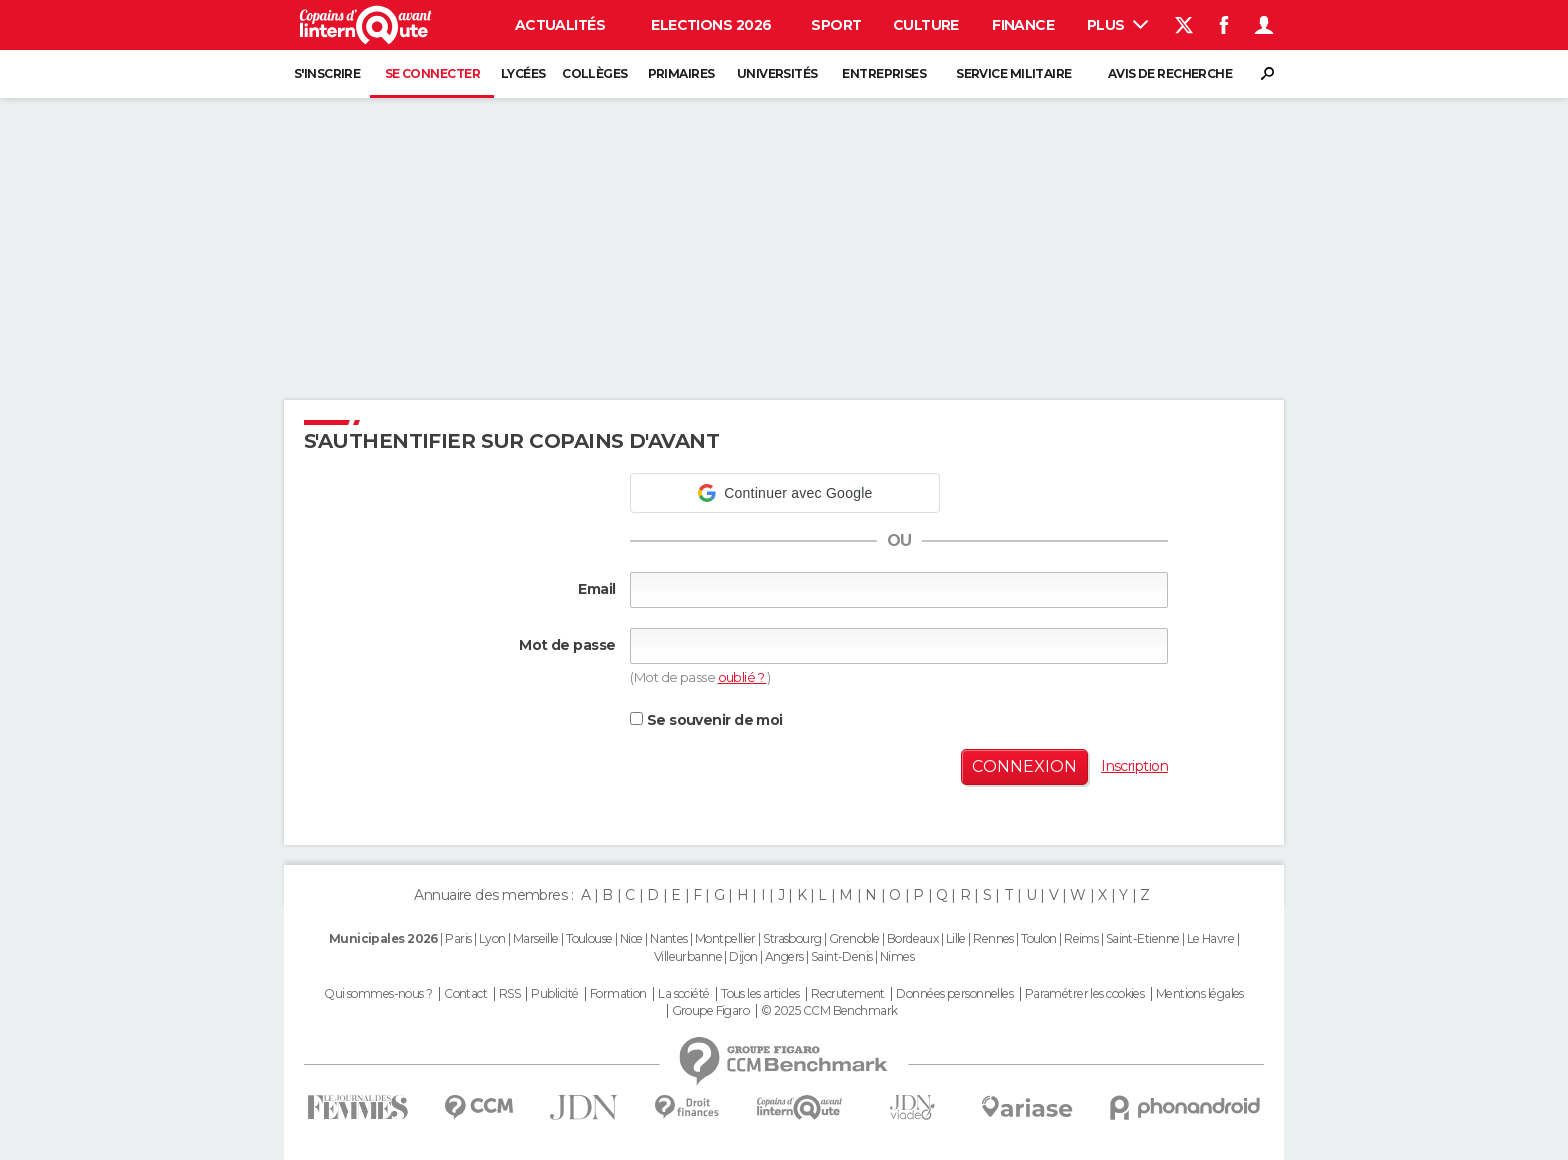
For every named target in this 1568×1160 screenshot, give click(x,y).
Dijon (743, 956)
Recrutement (848, 994)
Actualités (560, 25)
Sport (836, 25)
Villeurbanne (688, 956)
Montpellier (725, 938)
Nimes (897, 956)
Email (596, 589)
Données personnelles (954, 994)
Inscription (1134, 766)
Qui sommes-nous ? (378, 994)
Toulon (1039, 938)
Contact (465, 994)
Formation (618, 994)
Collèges (595, 73)
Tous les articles (760, 994)
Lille (956, 938)
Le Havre (1211, 938)
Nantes (669, 938)
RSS (509, 994)
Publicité (554, 994)
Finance (1023, 25)
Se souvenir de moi (706, 720)
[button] (785, 493)
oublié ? (742, 677)
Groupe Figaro (711, 1011)
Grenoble (854, 938)
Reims (1081, 938)
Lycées (523, 73)
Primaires (681, 73)
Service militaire (1013, 73)
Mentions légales (1200, 994)
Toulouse (589, 938)
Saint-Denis (842, 956)
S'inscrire (327, 73)
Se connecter (432, 73)
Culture (926, 25)
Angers (784, 956)
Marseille (536, 938)
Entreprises (884, 73)
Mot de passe (567, 645)
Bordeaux (913, 938)
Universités (777, 73)
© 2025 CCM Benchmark (829, 1011)
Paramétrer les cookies (1085, 994)
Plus (1117, 25)
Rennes (993, 938)
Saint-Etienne (1143, 938)
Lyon (492, 938)
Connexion (1024, 766)
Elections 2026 (711, 25)
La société (683, 994)
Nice (631, 938)
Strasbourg (792, 938)
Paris (458, 938)
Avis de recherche (1170, 73)
